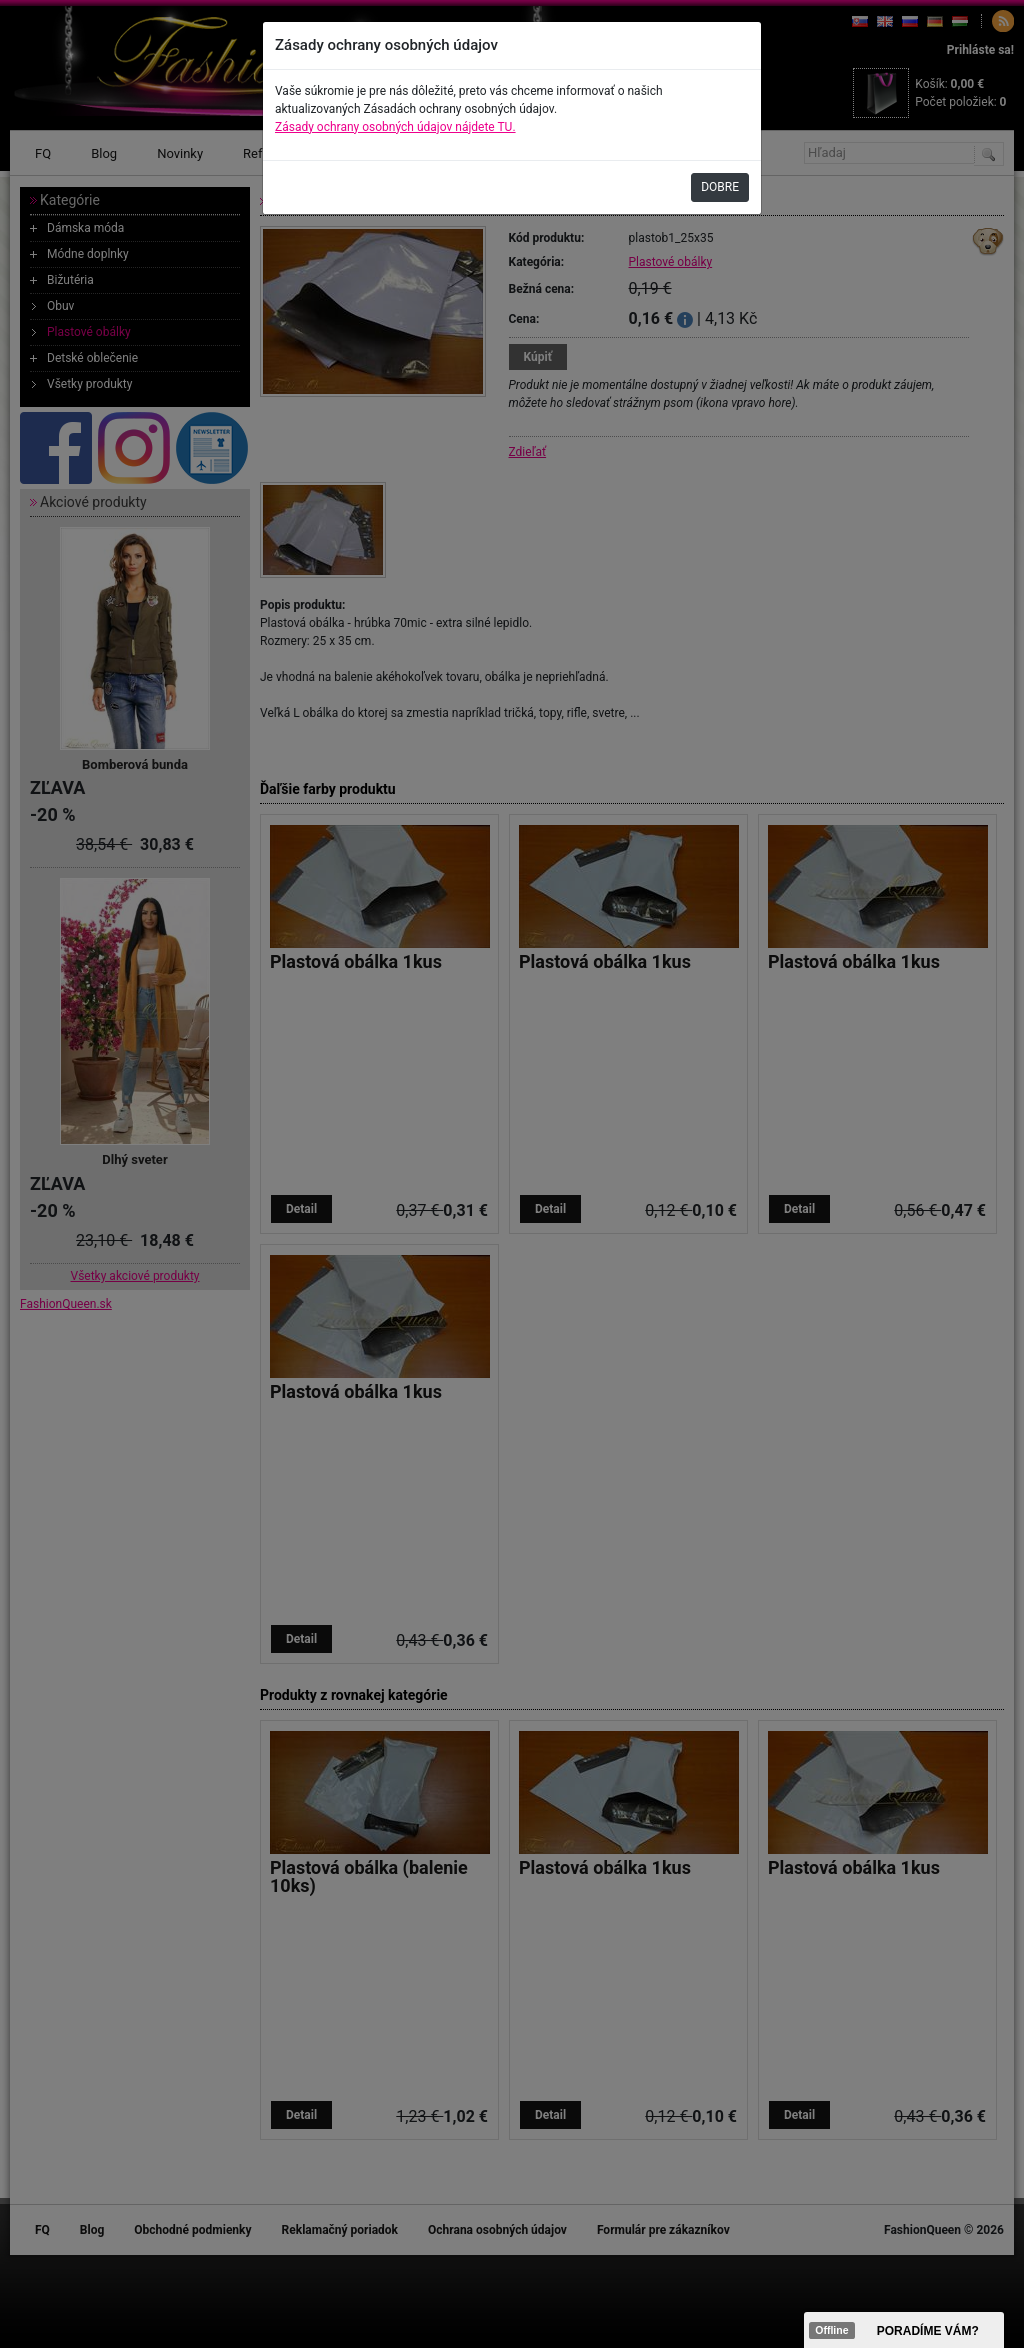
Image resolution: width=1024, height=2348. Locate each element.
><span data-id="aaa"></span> (904, 2330)
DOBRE (720, 187)
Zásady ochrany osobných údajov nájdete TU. (395, 127)
